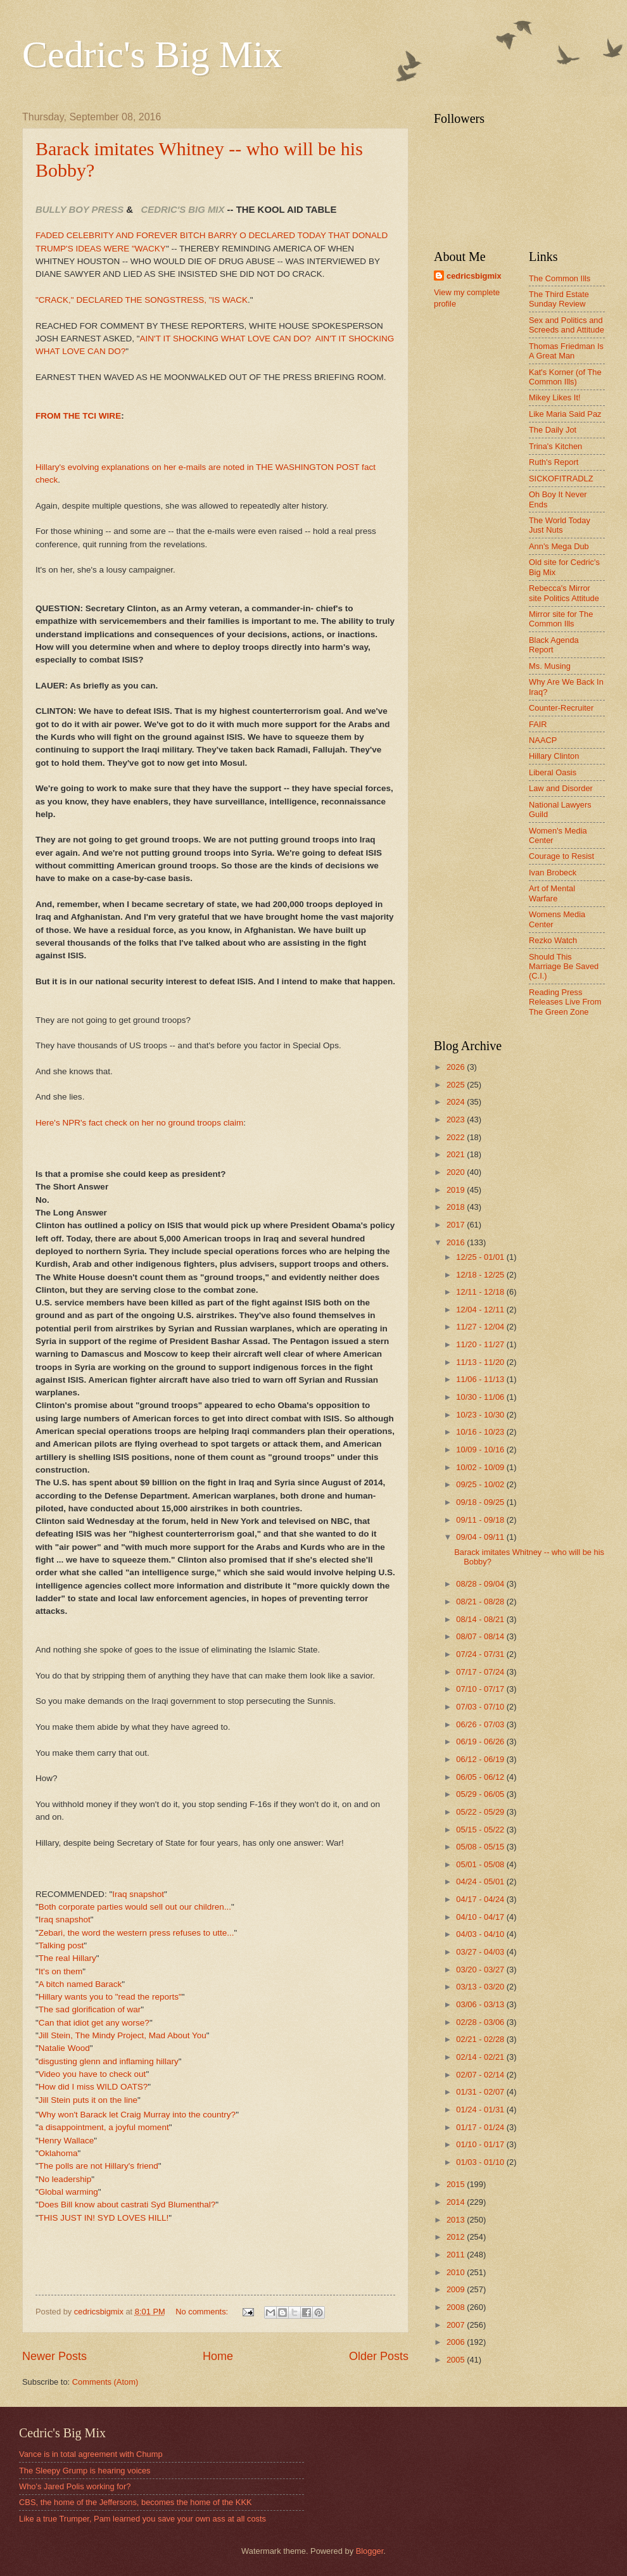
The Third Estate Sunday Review (559, 298)
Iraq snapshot (138, 1894)
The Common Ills (559, 278)
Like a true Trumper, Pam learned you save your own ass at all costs (142, 2518)
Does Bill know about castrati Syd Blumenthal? (127, 2204)
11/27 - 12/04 (481, 1326)
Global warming (68, 2192)
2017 (456, 1224)
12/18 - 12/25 (481, 1274)
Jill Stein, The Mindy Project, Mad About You (122, 2035)
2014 (456, 2202)
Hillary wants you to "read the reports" (110, 1997)
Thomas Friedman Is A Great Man (566, 350)
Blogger (370, 2551)
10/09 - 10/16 (481, 1449)
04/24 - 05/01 (481, 1881)
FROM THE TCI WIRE (78, 416)
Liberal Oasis (552, 772)
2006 (456, 2342)
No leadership (65, 2179)
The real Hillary (67, 1958)
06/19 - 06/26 (481, 1741)
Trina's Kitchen (555, 446)
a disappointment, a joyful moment (104, 2127)
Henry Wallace (66, 2140)
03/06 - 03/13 (481, 2004)
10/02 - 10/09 (481, 1467)
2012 (456, 2237)
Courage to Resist (561, 856)
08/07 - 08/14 (481, 1636)
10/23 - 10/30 (481, 1414)
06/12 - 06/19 (481, 1759)
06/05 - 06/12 (481, 1777)
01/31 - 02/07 (481, 2092)
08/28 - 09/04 (481, 1584)
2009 (456, 2289)
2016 (456, 1242)
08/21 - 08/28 (481, 1601)
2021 (456, 1154)
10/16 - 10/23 (481, 1432)
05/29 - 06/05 (481, 1794)
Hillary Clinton (554, 756)
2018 (456, 1207)
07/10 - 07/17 (481, 1689)
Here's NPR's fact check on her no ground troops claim (139, 1122)
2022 (456, 1137)
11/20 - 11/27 (481, 1344)
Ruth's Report (553, 462)
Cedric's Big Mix (152, 54)
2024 (456, 1102)
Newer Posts (54, 2356)
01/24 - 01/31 (481, 2109)
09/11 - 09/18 (481, 1520)
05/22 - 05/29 (481, 1812)
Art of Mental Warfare (552, 893)
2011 (456, 2254)
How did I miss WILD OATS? (93, 2086)
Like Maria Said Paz (565, 414)
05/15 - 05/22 (481, 1829)
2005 (456, 2359)
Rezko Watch (553, 940)
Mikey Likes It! (555, 397)
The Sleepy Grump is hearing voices (85, 2470)
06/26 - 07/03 (481, 1724)
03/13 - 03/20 (481, 1986)
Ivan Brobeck (552, 872)
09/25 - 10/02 (481, 1484)
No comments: (203, 2311)
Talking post (61, 1945)
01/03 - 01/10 (481, 2162)
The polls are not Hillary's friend (98, 2166)
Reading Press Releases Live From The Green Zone (565, 1002)
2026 (456, 1067)
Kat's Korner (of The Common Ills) (565, 376)
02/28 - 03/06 (481, 2022)
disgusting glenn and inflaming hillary (109, 2061)
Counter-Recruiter (561, 708)
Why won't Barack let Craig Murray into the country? (137, 2114)
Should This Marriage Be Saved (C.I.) (563, 966)
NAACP (543, 740)
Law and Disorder (561, 788)
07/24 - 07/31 (481, 1654)
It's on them (60, 1971)
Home (218, 2356)
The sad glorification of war (90, 2009)
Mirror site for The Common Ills (561, 618)
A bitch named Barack (80, 1984)
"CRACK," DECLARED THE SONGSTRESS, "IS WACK (141, 300)
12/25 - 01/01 (481, 1257)
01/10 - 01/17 (481, 2144)
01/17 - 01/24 (481, 2127)
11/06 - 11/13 (481, 1379)
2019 (456, 1190)
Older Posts (378, 2356)
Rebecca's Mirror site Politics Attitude (564, 592)
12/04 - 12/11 (481, 1309)
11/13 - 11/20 (481, 1362)
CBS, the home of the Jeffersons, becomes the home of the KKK (135, 2502)
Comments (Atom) (105, 2382)
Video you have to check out (92, 2074)
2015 (456, 2184)
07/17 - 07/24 (481, 1672)
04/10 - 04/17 (481, 1917)
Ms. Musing (550, 666)
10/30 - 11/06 (481, 1397)
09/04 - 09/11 (481, 1537)
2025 (456, 1084)
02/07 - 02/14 (481, 2074)
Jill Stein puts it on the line (88, 2100)
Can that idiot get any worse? (94, 2022)
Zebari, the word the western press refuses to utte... (136, 1933)
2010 (456, 2272)
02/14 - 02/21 (481, 2057)
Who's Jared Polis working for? (74, 2486)
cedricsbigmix (474, 276)
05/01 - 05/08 (481, 1864)
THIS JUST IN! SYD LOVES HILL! (104, 2218)
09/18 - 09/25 (481, 1502)
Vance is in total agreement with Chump (91, 2454)
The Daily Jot (552, 430)
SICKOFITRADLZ (561, 478)
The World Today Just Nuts (559, 525)
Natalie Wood (64, 2048)
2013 (456, 2219)
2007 (456, 2325)
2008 (456, 2307)
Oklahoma (58, 2153)
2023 (456, 1119)
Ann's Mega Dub (559, 546)
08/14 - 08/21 (481, 1619)
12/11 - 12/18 (481, 1292)
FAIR (538, 724)
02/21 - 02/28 (481, 2039)
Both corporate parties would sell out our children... (135, 1907)
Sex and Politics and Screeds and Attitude (566, 324)
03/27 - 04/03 (481, 1952)
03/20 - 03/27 (481, 1969)
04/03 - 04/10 (481, 1934)
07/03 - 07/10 (481, 1706)
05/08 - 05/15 (481, 1846)
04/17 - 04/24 (481, 1899)
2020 (456, 1172)
